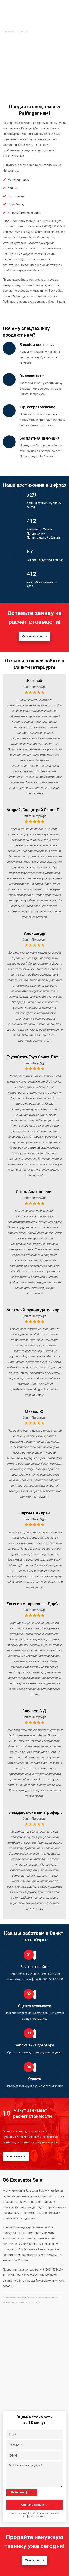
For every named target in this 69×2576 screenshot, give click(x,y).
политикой (54, 2513)
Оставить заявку (34, 636)
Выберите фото (21, 2492)
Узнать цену (15, 2156)
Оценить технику (34, 2504)
